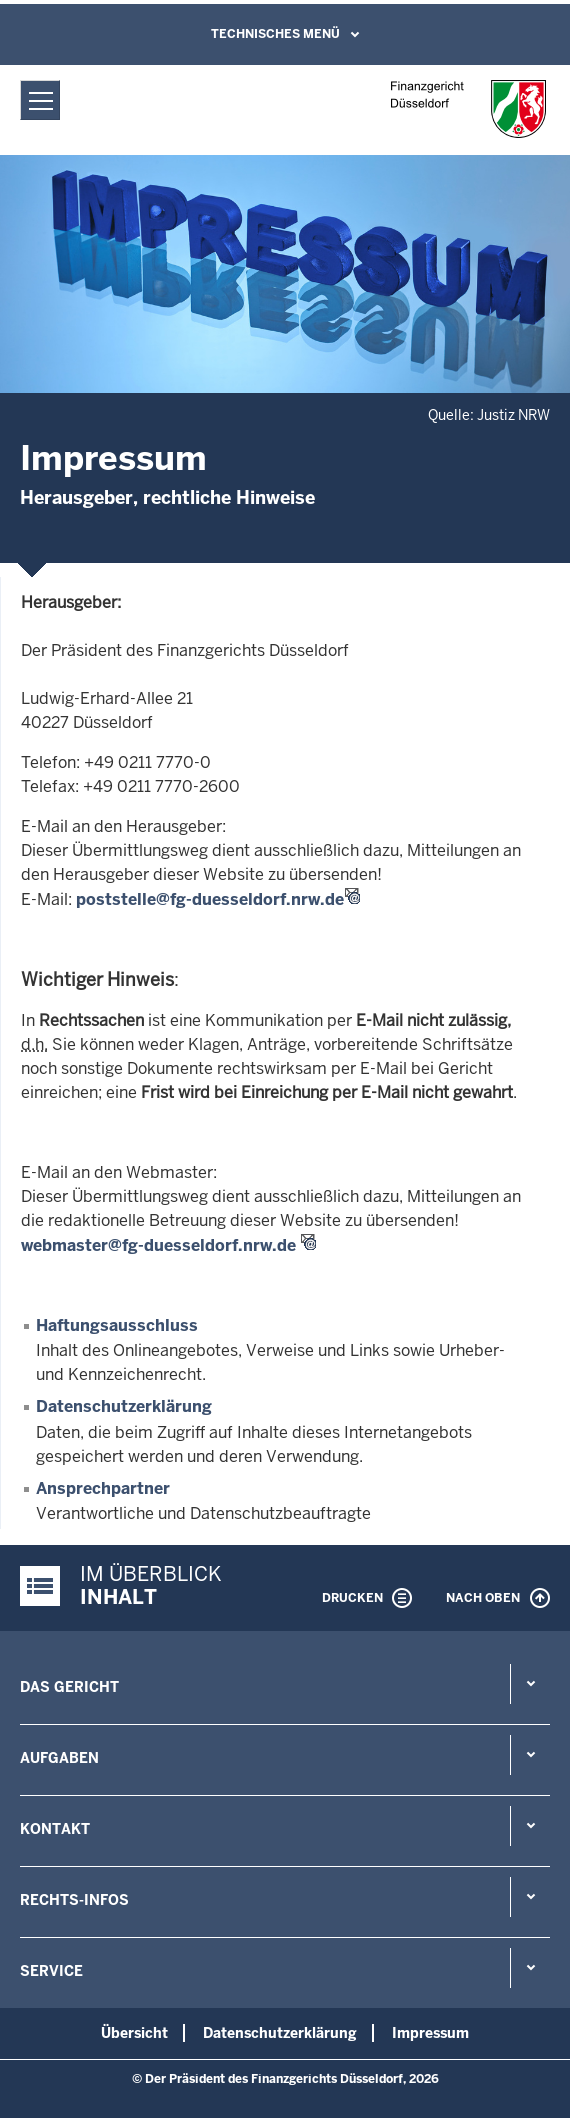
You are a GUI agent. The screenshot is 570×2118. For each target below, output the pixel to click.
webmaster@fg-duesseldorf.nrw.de (158, 1245)
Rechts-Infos (74, 1900)
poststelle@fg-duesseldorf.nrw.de (210, 899)
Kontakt (55, 1829)
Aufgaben (59, 1758)
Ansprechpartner (103, 1488)
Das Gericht (69, 1687)
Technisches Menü (275, 34)
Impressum (430, 2033)
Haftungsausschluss (117, 1325)
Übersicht (134, 2033)
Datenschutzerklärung (124, 1406)
